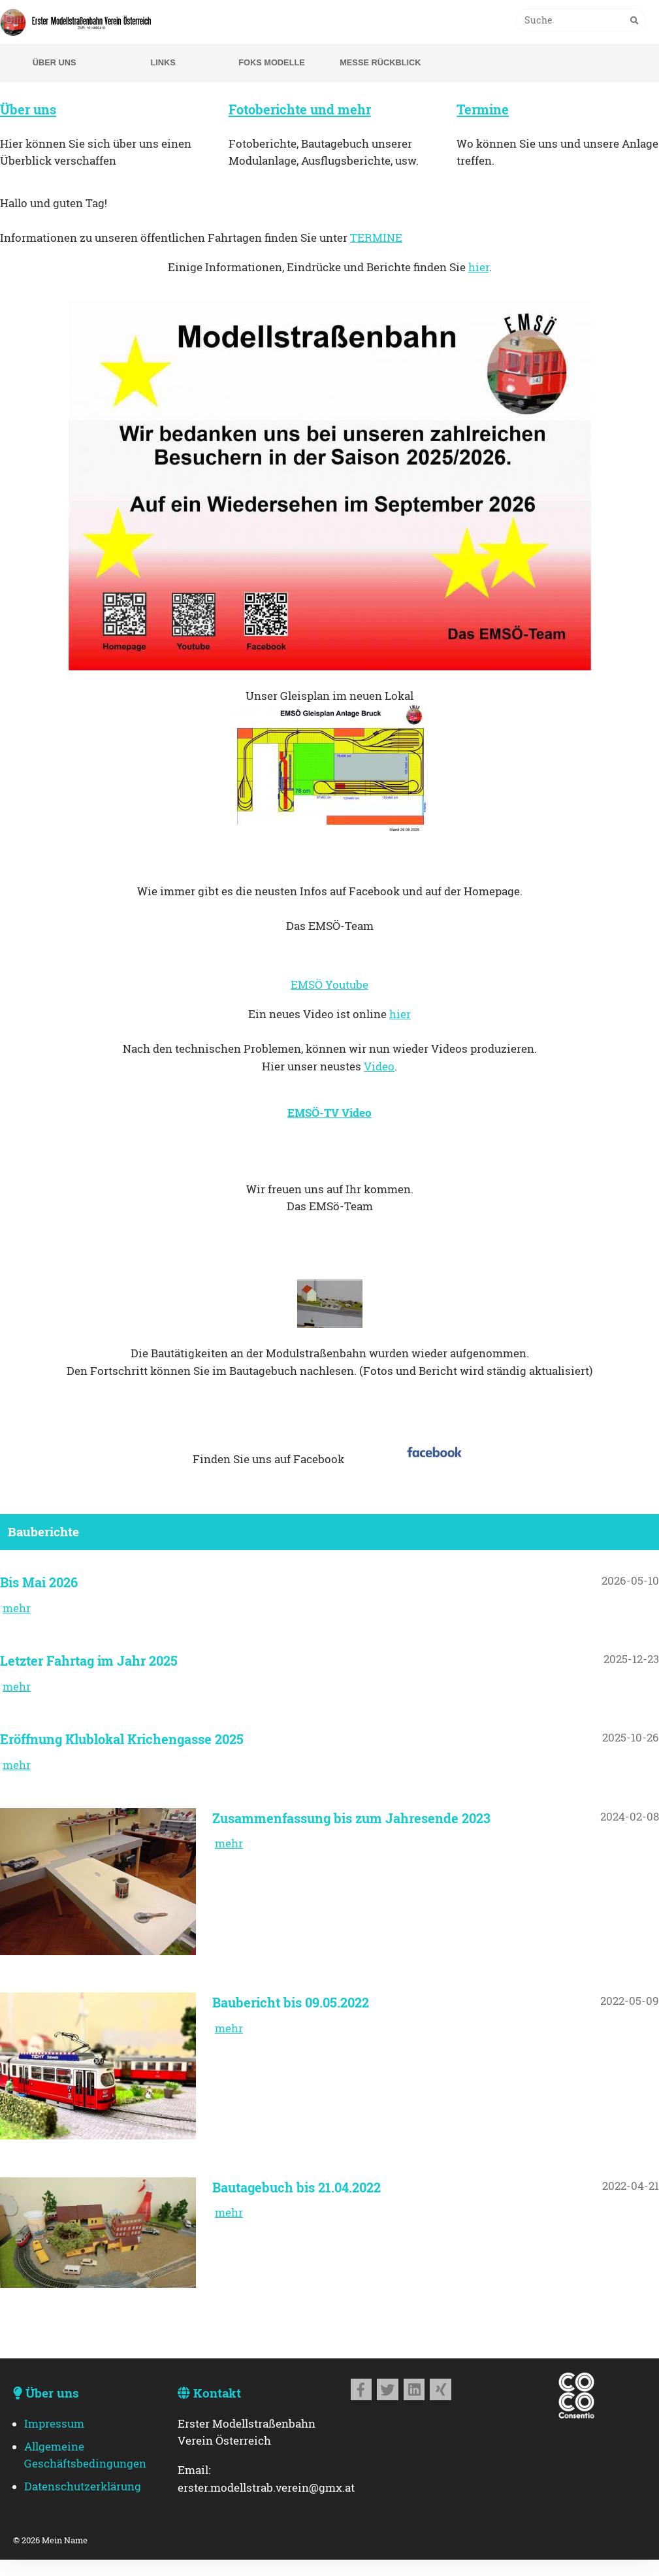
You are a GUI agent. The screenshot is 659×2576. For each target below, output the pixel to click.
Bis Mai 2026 (39, 1582)
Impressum (54, 2424)
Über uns (54, 62)
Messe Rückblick (380, 62)
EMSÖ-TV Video (329, 1113)
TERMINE (376, 238)
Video (379, 1066)
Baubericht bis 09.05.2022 (290, 2002)
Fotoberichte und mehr (300, 109)
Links (162, 62)
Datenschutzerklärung (82, 2486)
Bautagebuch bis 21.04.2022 (296, 2187)
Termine (483, 109)
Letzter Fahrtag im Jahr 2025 (89, 1660)
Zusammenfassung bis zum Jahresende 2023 (351, 1817)
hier (478, 267)
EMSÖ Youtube (329, 985)
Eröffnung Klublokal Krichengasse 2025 (122, 1738)
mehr (17, 1608)
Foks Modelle (271, 62)
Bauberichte (43, 1531)
